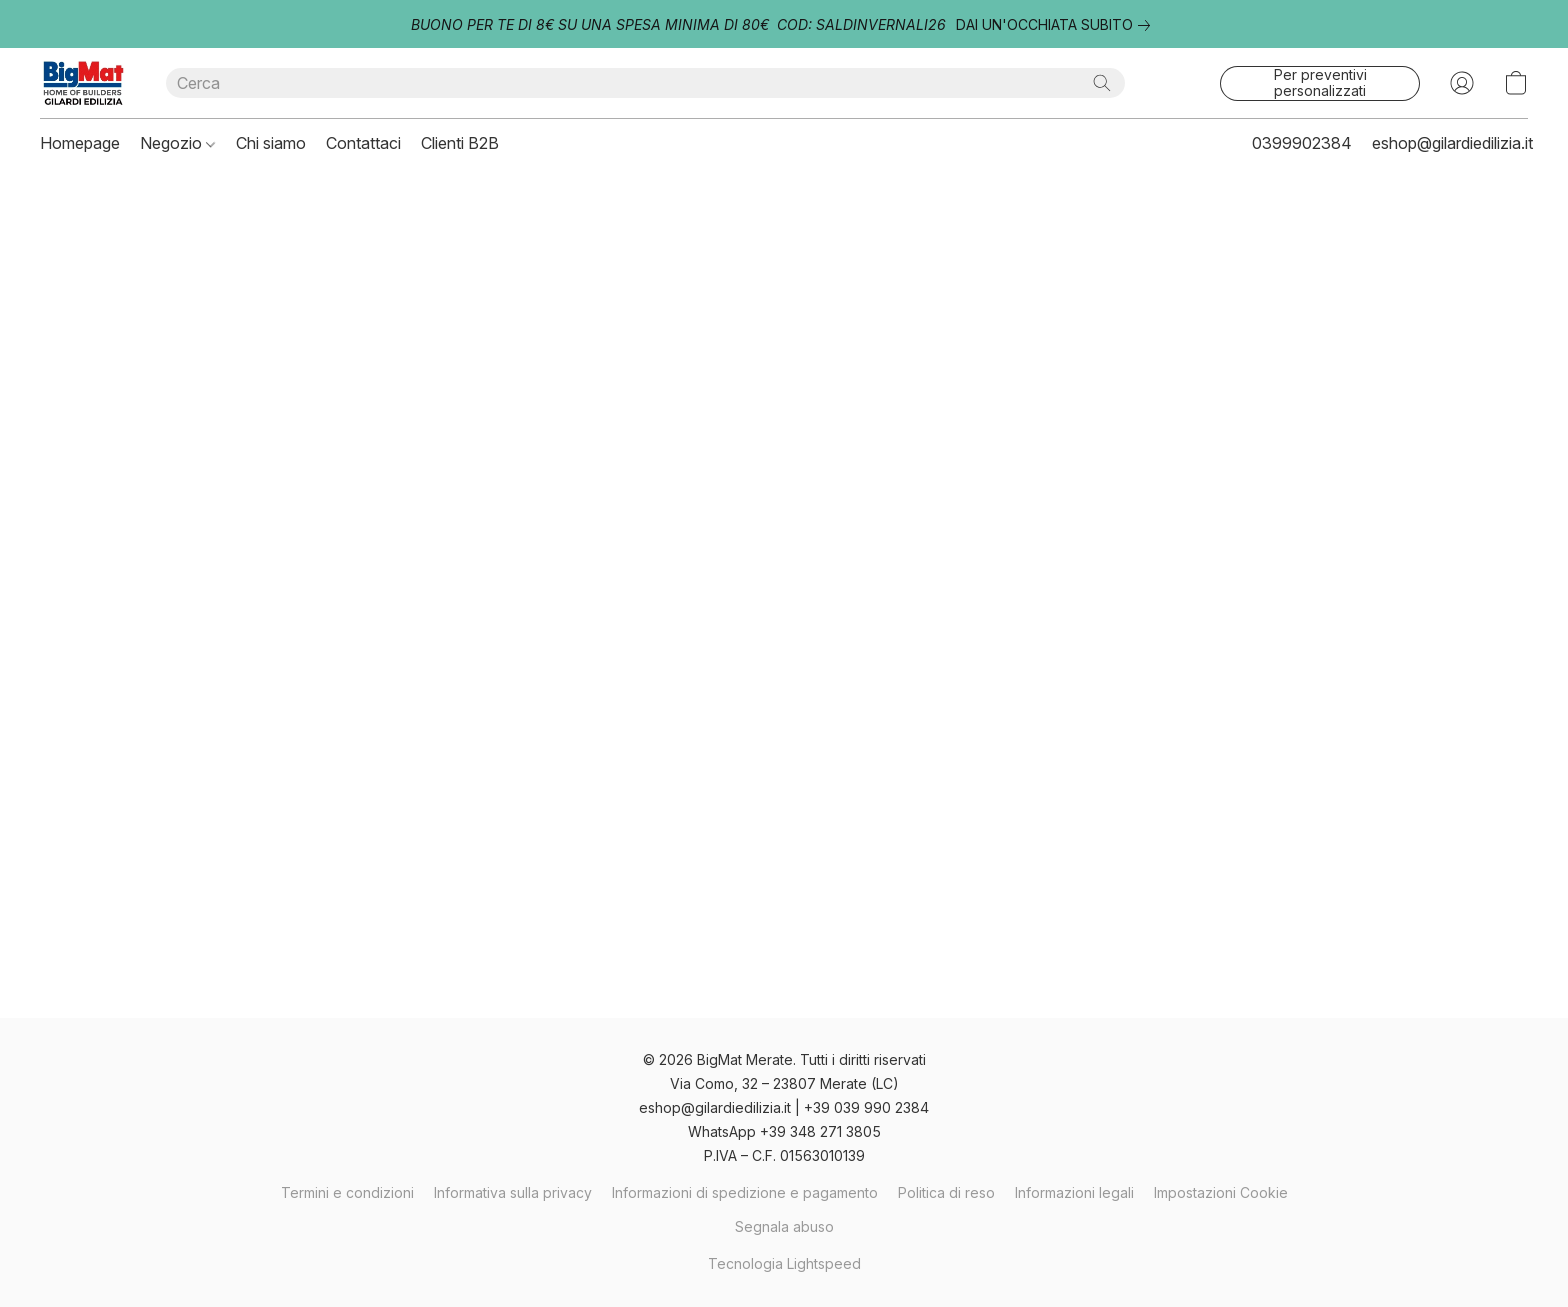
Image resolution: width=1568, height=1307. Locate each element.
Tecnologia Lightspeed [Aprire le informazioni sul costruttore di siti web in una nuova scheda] (784, 1263)
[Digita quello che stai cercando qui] (645, 83)
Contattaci (363, 143)
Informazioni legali (1074, 1192)
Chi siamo (271, 143)
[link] (1057, 25)
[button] (83, 83)
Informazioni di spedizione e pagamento (745, 1192)
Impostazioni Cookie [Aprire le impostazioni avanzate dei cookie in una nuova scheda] (1221, 1192)
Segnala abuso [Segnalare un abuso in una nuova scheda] (784, 1226)
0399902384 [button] (1302, 143)
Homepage (80, 143)
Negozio (177, 143)
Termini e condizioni (347, 1192)
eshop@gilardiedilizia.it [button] (1452, 143)
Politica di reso (946, 1192)
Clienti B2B (460, 143)
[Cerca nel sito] (1102, 83)
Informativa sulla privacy (513, 1192)
